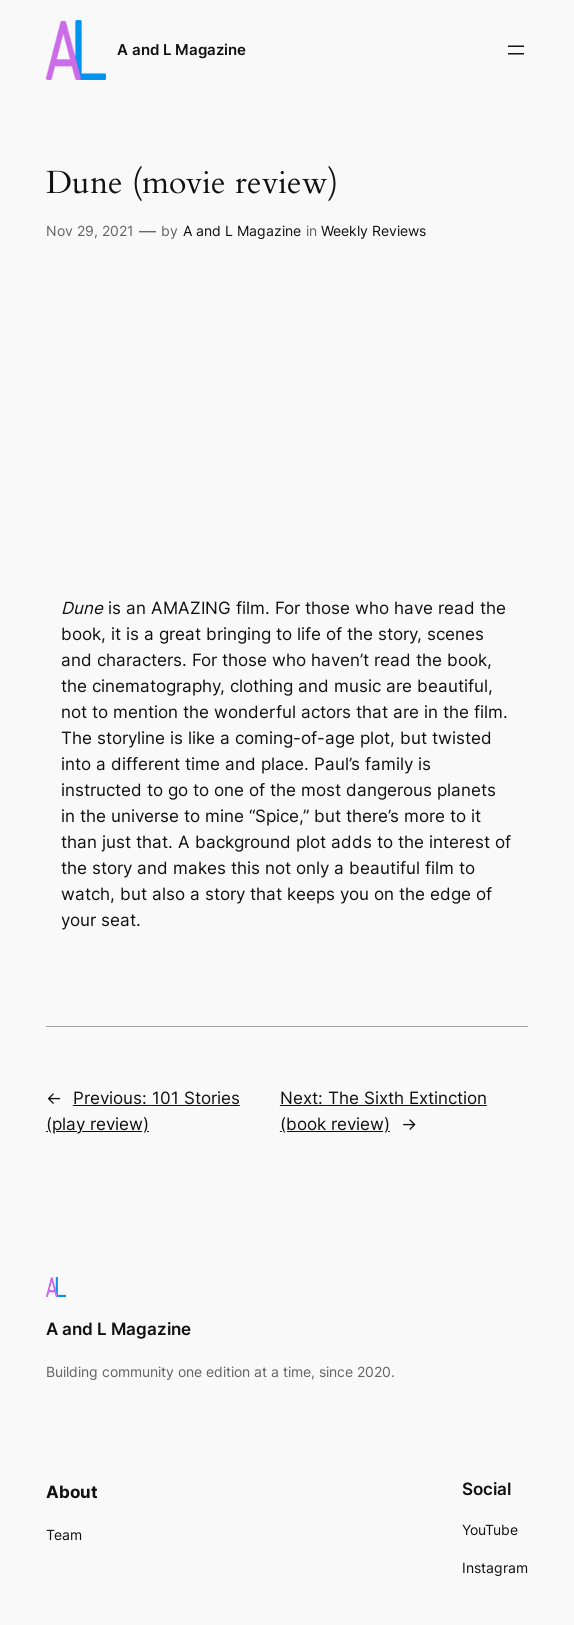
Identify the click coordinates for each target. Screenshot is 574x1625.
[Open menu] (516, 50)
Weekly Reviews (373, 230)
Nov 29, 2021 (90, 230)
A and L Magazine (181, 49)
